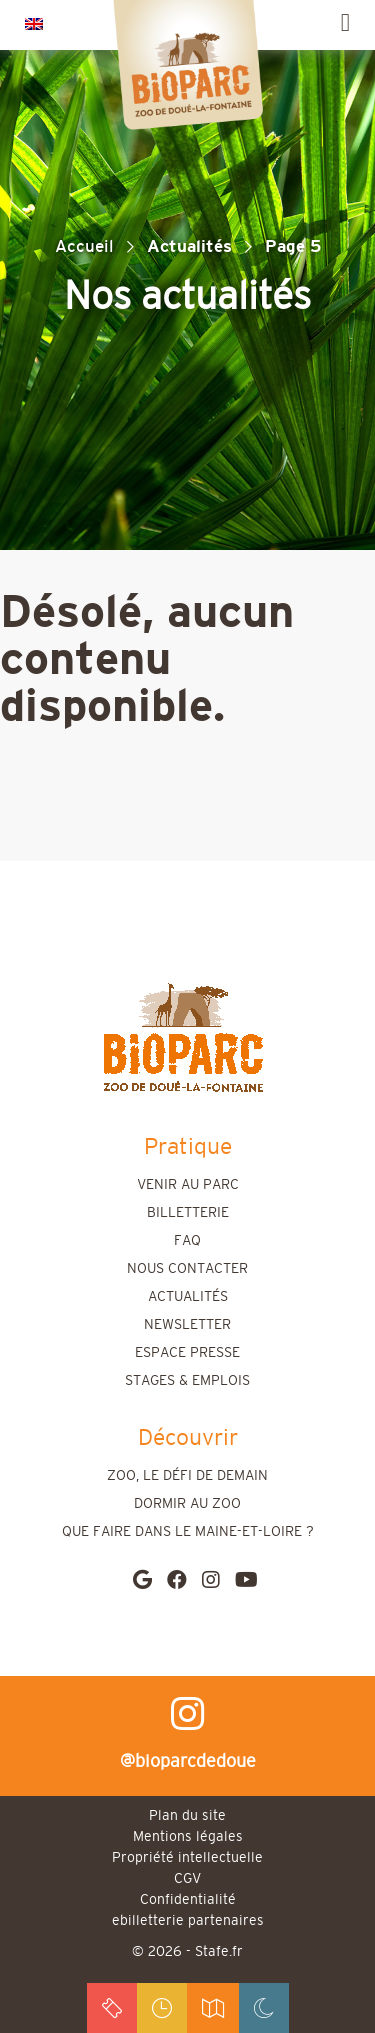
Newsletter (187, 1325)
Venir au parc (188, 1185)
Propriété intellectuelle (187, 1858)
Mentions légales (188, 1837)
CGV (187, 1879)
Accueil (84, 246)
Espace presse (187, 1353)
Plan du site (187, 1816)
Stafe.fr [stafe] (219, 1952)
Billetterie (188, 1213)
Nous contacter (187, 1269)
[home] (183, 1037)
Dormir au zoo (187, 1504)
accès (213, 2008)
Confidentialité (188, 1900)
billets (112, 2008)
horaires (162, 2008)
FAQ (187, 1241)
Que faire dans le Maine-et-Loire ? (188, 1532)
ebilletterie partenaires (188, 1921)
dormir (264, 2008)
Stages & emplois (187, 1381)
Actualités (188, 1297)
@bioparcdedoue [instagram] (188, 1733)
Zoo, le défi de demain (187, 1476)
